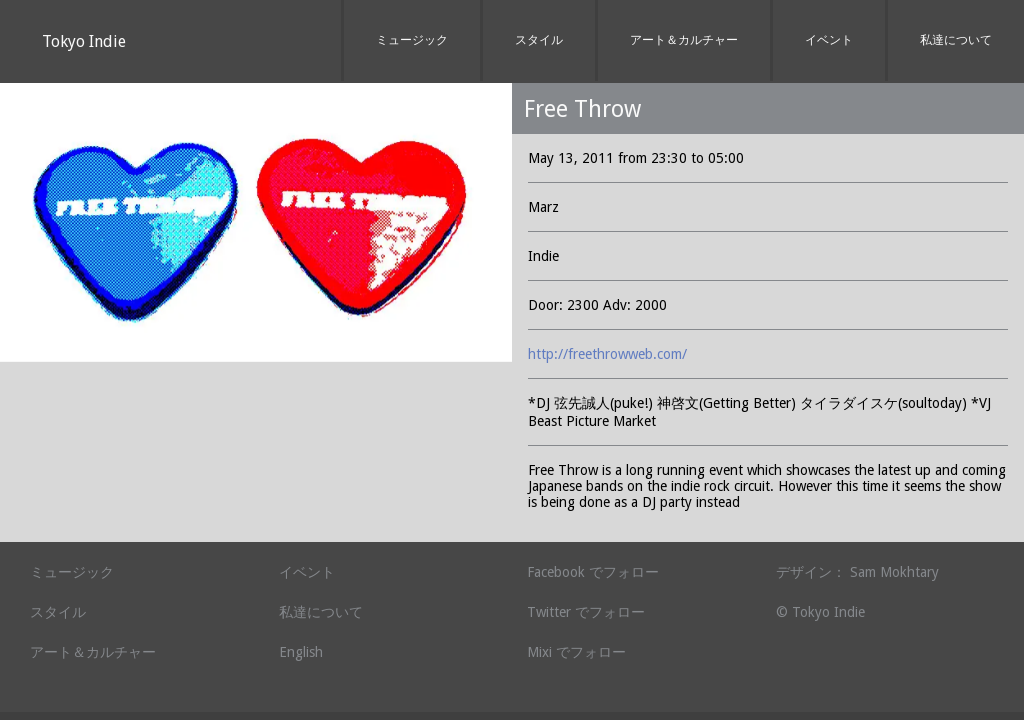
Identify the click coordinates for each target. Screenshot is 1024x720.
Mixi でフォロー (576, 652)
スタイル (539, 40)
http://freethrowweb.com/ (607, 354)
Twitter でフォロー (586, 612)
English (301, 652)
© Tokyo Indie (820, 612)
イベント (829, 40)
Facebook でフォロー (593, 572)
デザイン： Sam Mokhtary (857, 572)
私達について (956, 40)
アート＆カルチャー (684, 40)
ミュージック (412, 40)
